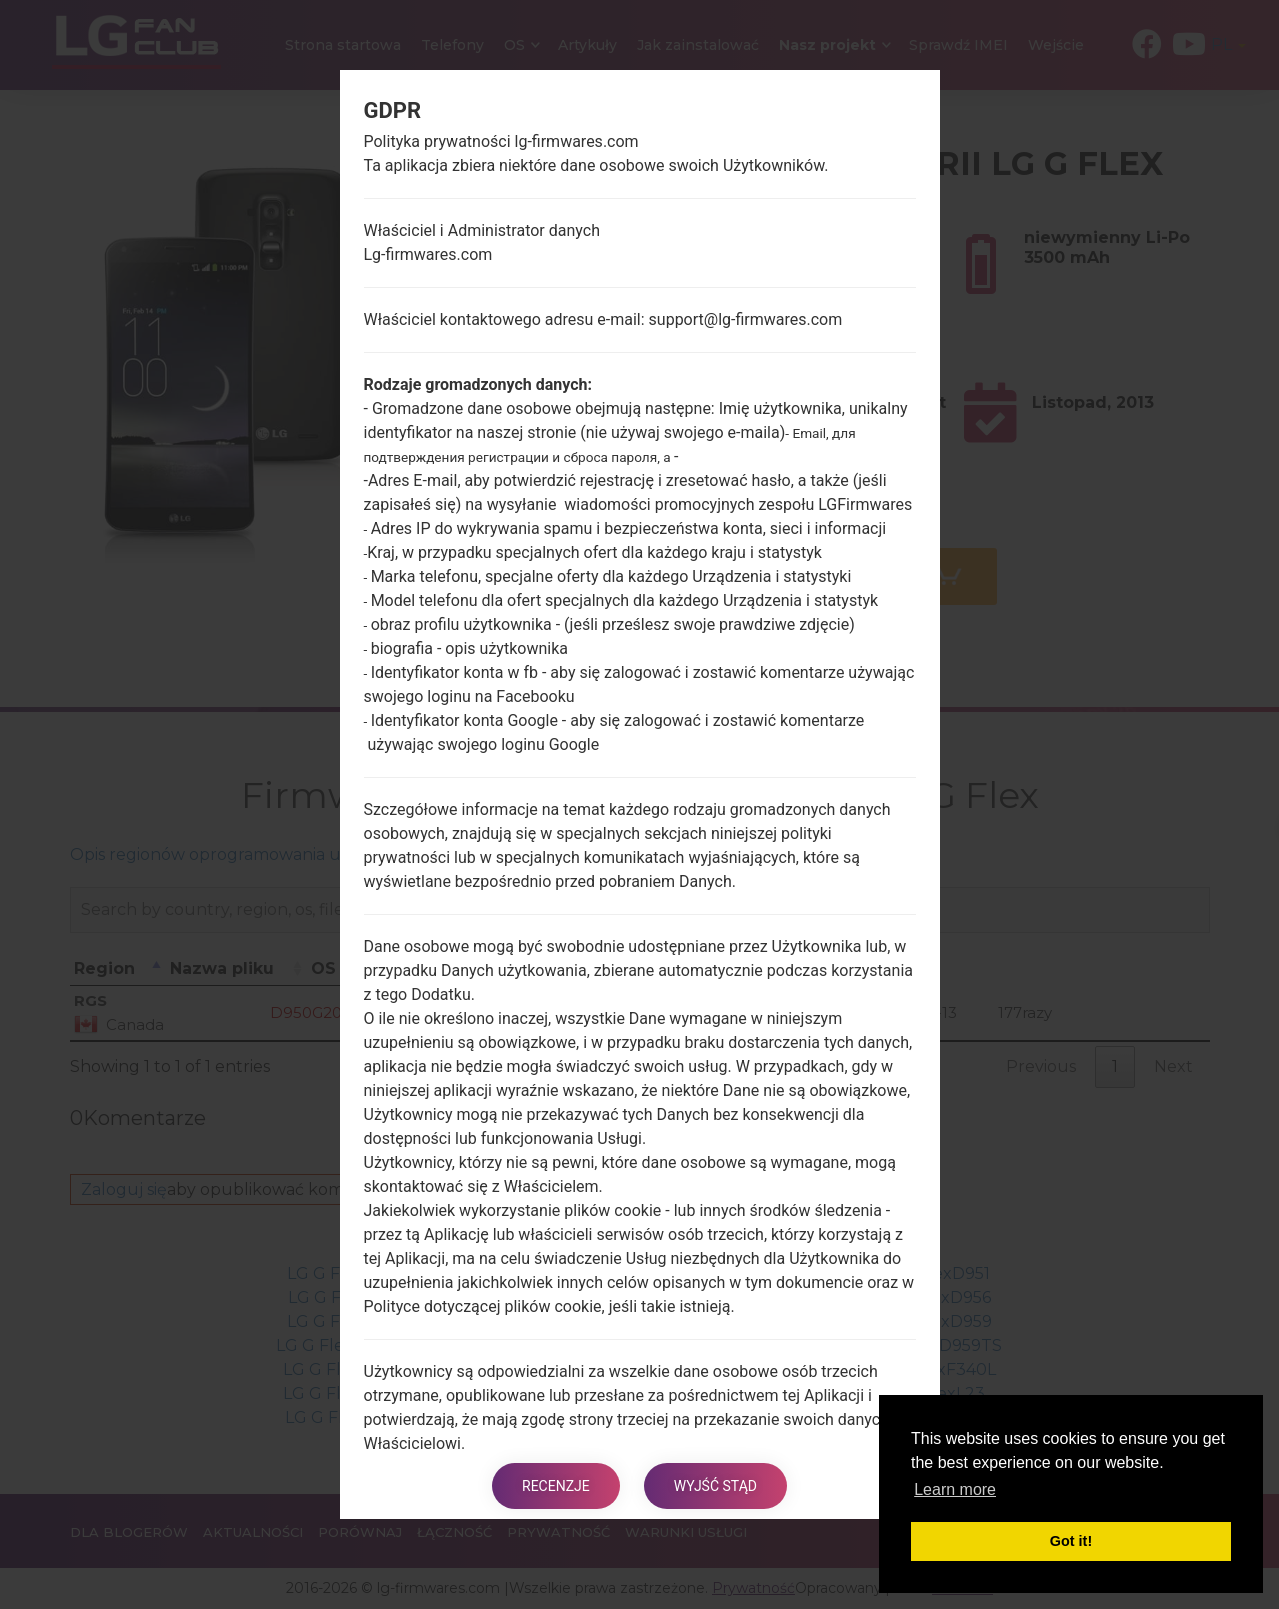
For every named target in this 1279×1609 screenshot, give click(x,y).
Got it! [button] (1071, 1541)
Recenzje (556, 1486)
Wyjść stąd (715, 1486)
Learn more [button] (955, 1489)
